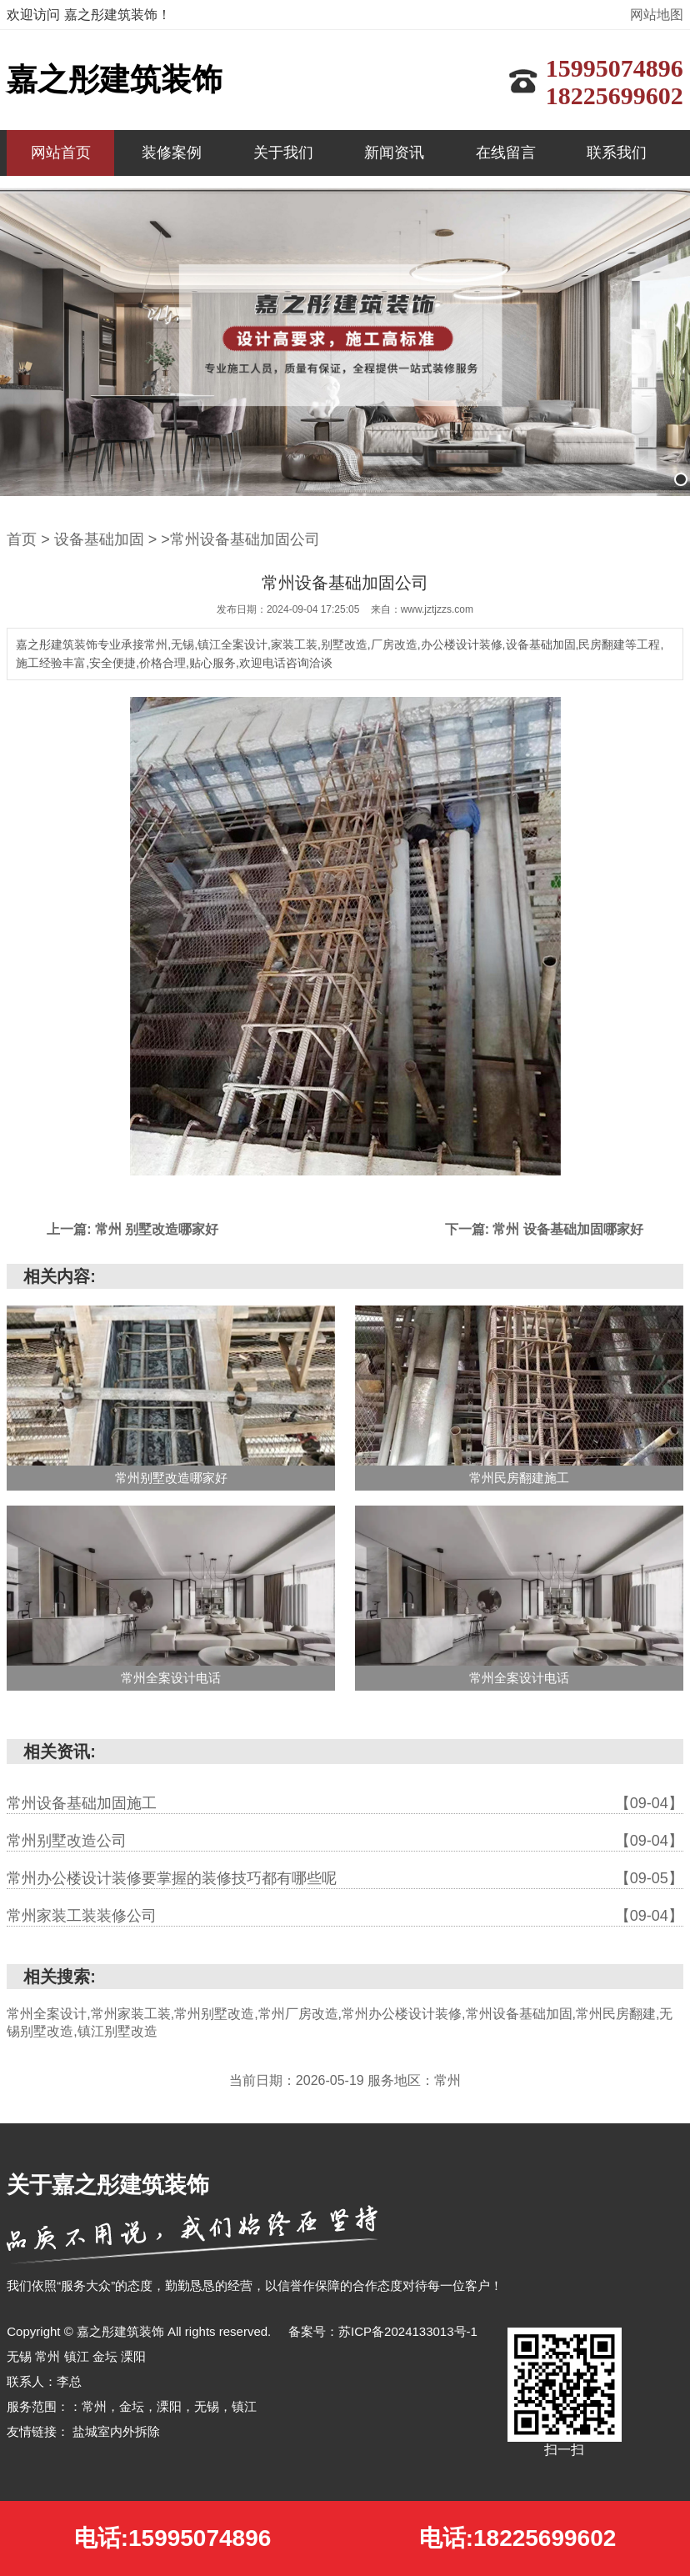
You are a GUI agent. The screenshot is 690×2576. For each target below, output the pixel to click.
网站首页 (61, 152)
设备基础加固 (99, 539)
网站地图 (656, 15)
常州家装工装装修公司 (344, 1916)
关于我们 (283, 152)
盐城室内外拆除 (116, 2431)
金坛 (106, 2356)
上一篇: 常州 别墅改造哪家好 (132, 1229)
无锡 (21, 2356)
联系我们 (617, 152)
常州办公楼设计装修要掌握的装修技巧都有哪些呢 (344, 1878)
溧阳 (133, 2356)
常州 (49, 2356)
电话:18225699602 (518, 2538)
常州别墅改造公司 (344, 1841)
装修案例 (172, 152)
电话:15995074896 (173, 2538)
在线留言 (506, 152)
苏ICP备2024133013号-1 (408, 2331)
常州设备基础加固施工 (344, 1803)
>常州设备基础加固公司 (240, 539)
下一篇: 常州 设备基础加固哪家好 (544, 1229)
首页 (22, 539)
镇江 (78, 2356)
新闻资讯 (394, 152)
